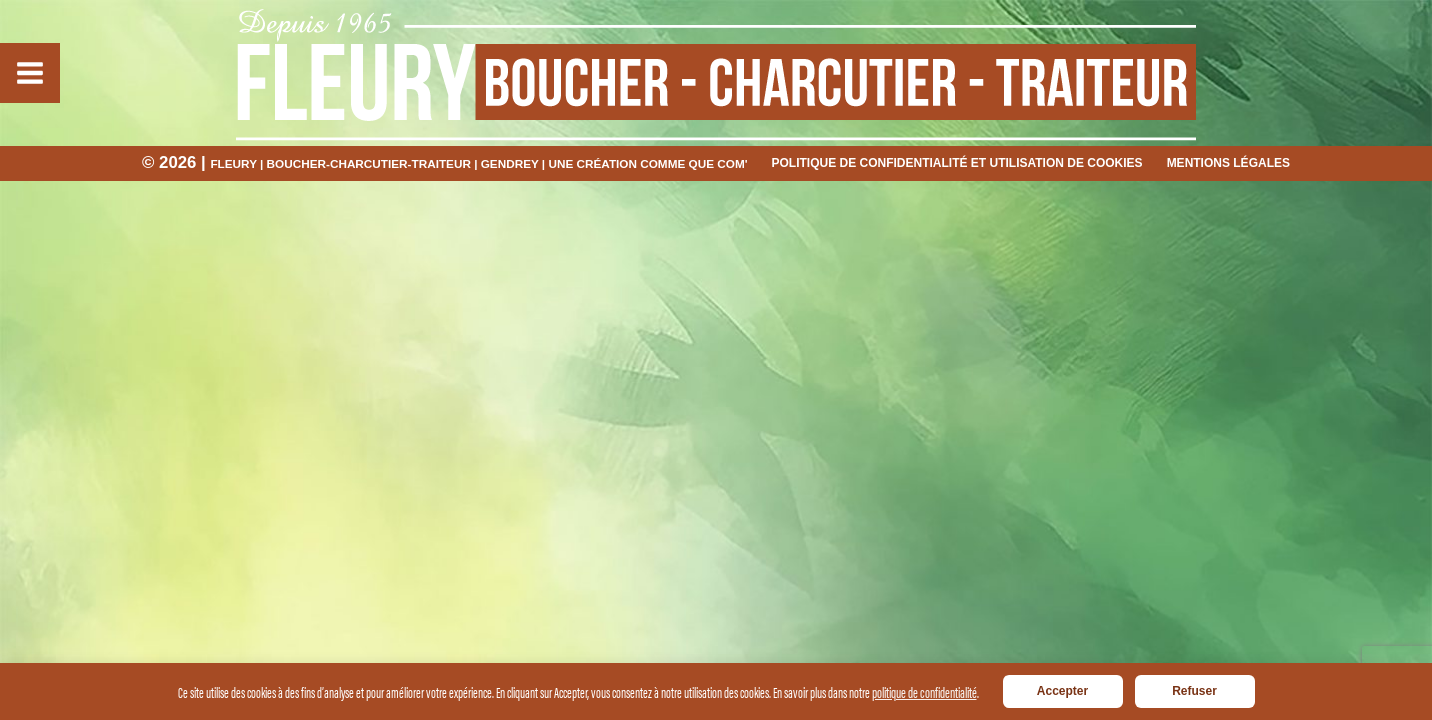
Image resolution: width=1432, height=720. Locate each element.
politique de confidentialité (924, 691)
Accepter (1062, 691)
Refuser (1194, 691)
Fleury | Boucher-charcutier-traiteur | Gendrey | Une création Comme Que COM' (478, 163)
